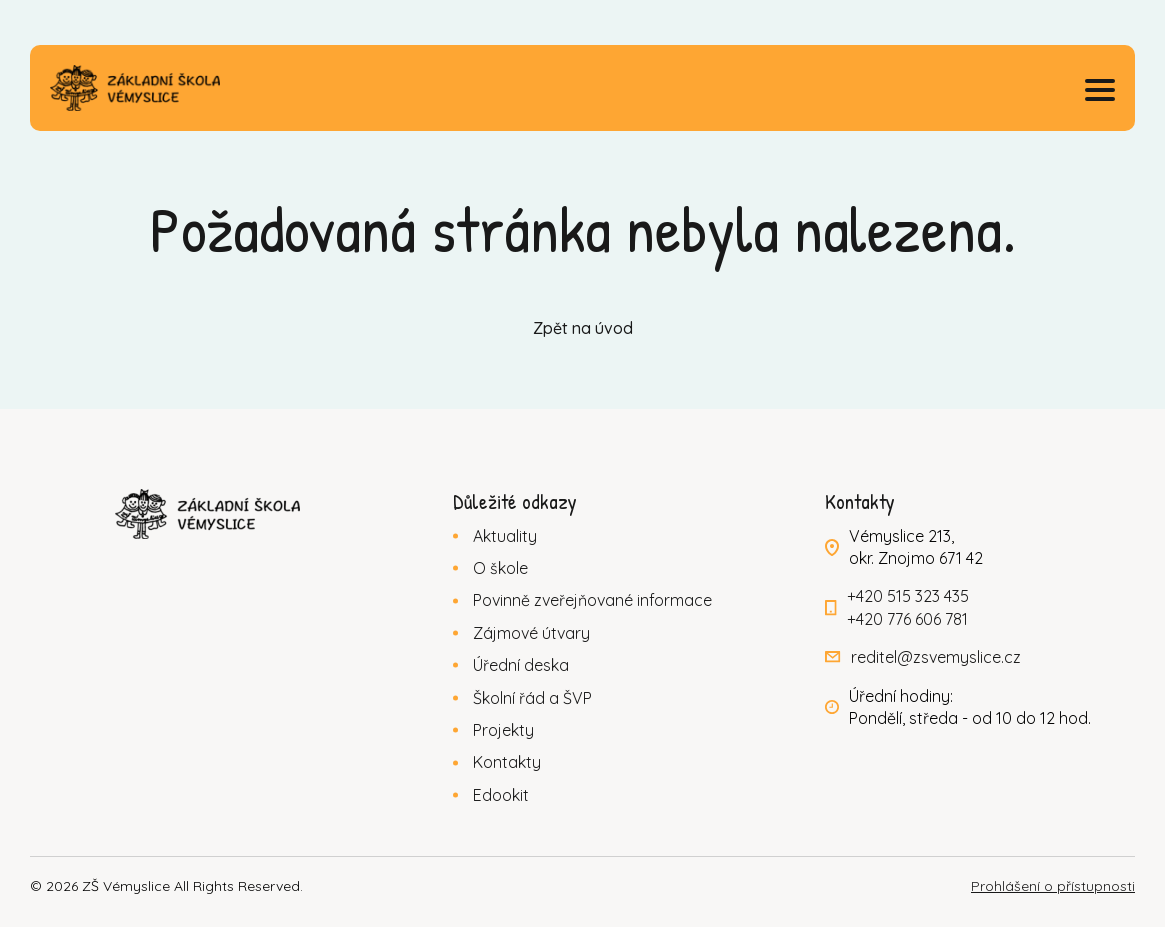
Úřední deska (521, 665)
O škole (500, 568)
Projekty (503, 730)
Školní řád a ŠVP (532, 698)
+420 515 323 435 (908, 596)
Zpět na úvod (583, 328)
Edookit (501, 795)
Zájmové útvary (531, 633)
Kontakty (507, 762)
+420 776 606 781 (907, 619)
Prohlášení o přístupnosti (1053, 886)
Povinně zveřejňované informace (592, 600)
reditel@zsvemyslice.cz (936, 657)
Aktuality (505, 536)
